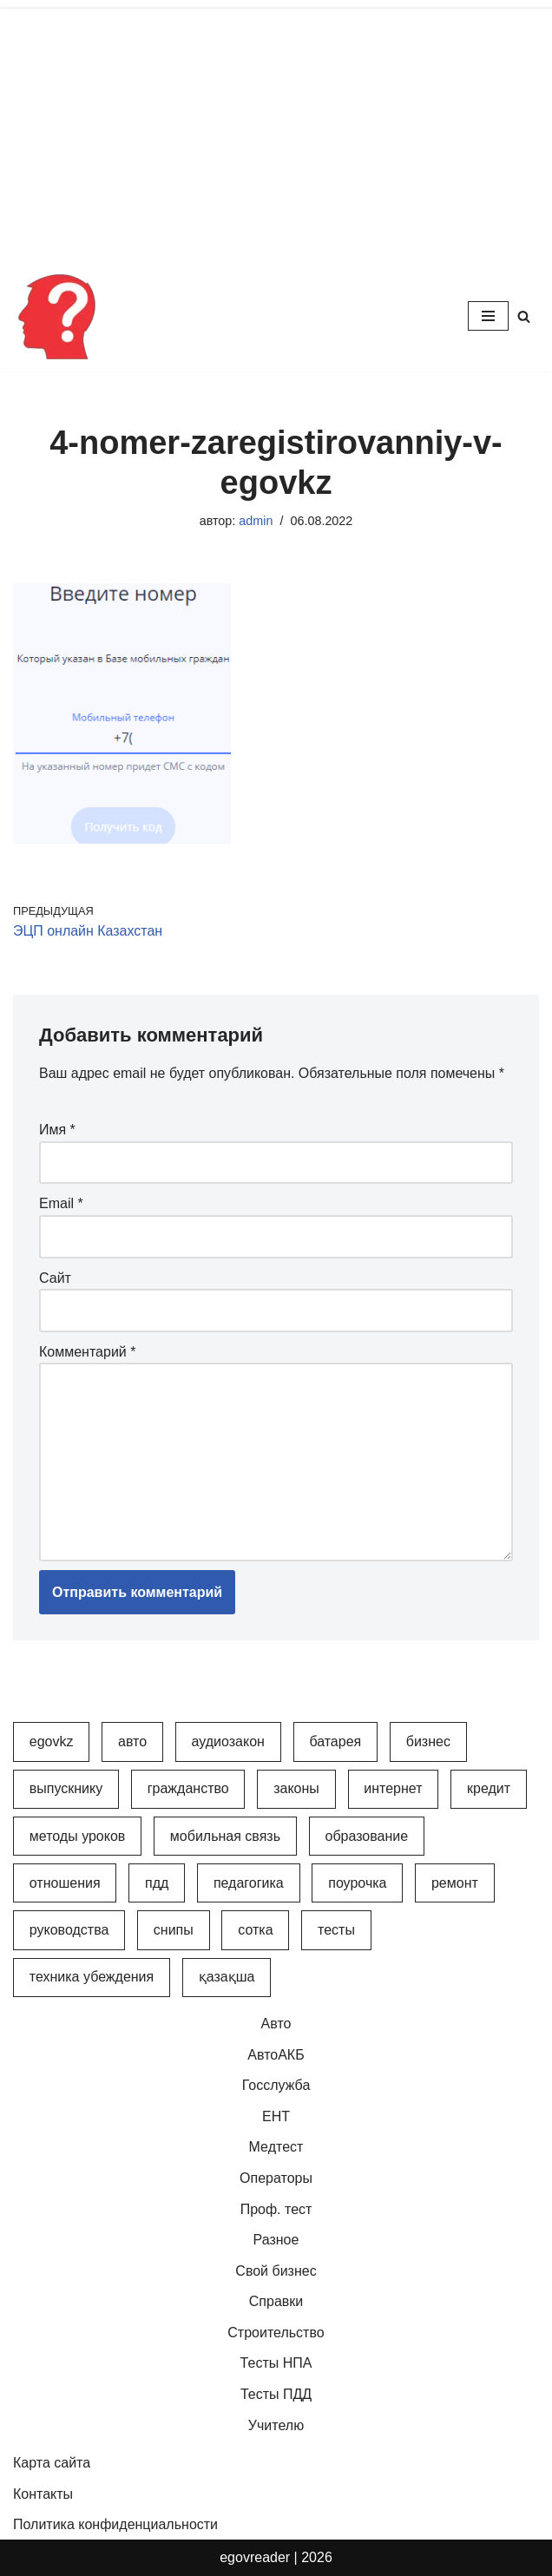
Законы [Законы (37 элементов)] (296, 1789)
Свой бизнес (275, 2271)
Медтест (276, 2147)
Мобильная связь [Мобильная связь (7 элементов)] (225, 1836)
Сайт (55, 1278)
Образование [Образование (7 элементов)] (366, 1836)
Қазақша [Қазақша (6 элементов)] (227, 1977)
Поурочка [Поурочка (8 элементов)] (357, 1883)
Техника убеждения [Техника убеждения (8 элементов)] (92, 1977)
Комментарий (87, 1351)
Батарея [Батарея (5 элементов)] (335, 1742)
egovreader (255, 2558)
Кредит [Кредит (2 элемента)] (488, 1789)
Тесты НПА (276, 2363)
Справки (276, 2302)
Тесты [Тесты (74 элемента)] (336, 1930)
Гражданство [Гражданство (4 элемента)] (188, 1789)
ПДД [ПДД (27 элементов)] (156, 1883)
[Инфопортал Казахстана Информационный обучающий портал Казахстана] (56, 316)
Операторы (276, 2179)
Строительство (275, 2333)
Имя (57, 1129)
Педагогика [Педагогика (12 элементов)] (249, 1883)
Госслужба (276, 2086)
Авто (276, 2024)
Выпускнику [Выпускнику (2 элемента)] (66, 1789)
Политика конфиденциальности (115, 2525)
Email (61, 1204)
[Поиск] (523, 316)
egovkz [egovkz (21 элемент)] (52, 1742)
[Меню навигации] (488, 316)
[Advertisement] (276, 130)
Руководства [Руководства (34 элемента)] (69, 1930)
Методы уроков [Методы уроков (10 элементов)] (78, 1836)
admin (256, 521)
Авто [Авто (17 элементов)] (132, 1742)
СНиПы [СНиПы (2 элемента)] (174, 1930)
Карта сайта (51, 2463)
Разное (276, 2240)
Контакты (43, 2494)
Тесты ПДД (276, 2395)
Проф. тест (276, 2209)
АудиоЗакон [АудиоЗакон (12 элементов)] (228, 1742)
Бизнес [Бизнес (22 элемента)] (428, 1742)
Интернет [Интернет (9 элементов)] (393, 1789)
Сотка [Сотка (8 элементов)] (255, 1930)
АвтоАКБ (275, 2054)
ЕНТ (276, 2116)
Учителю (276, 2425)
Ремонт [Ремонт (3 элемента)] (454, 1883)
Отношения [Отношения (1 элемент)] (65, 1883)
